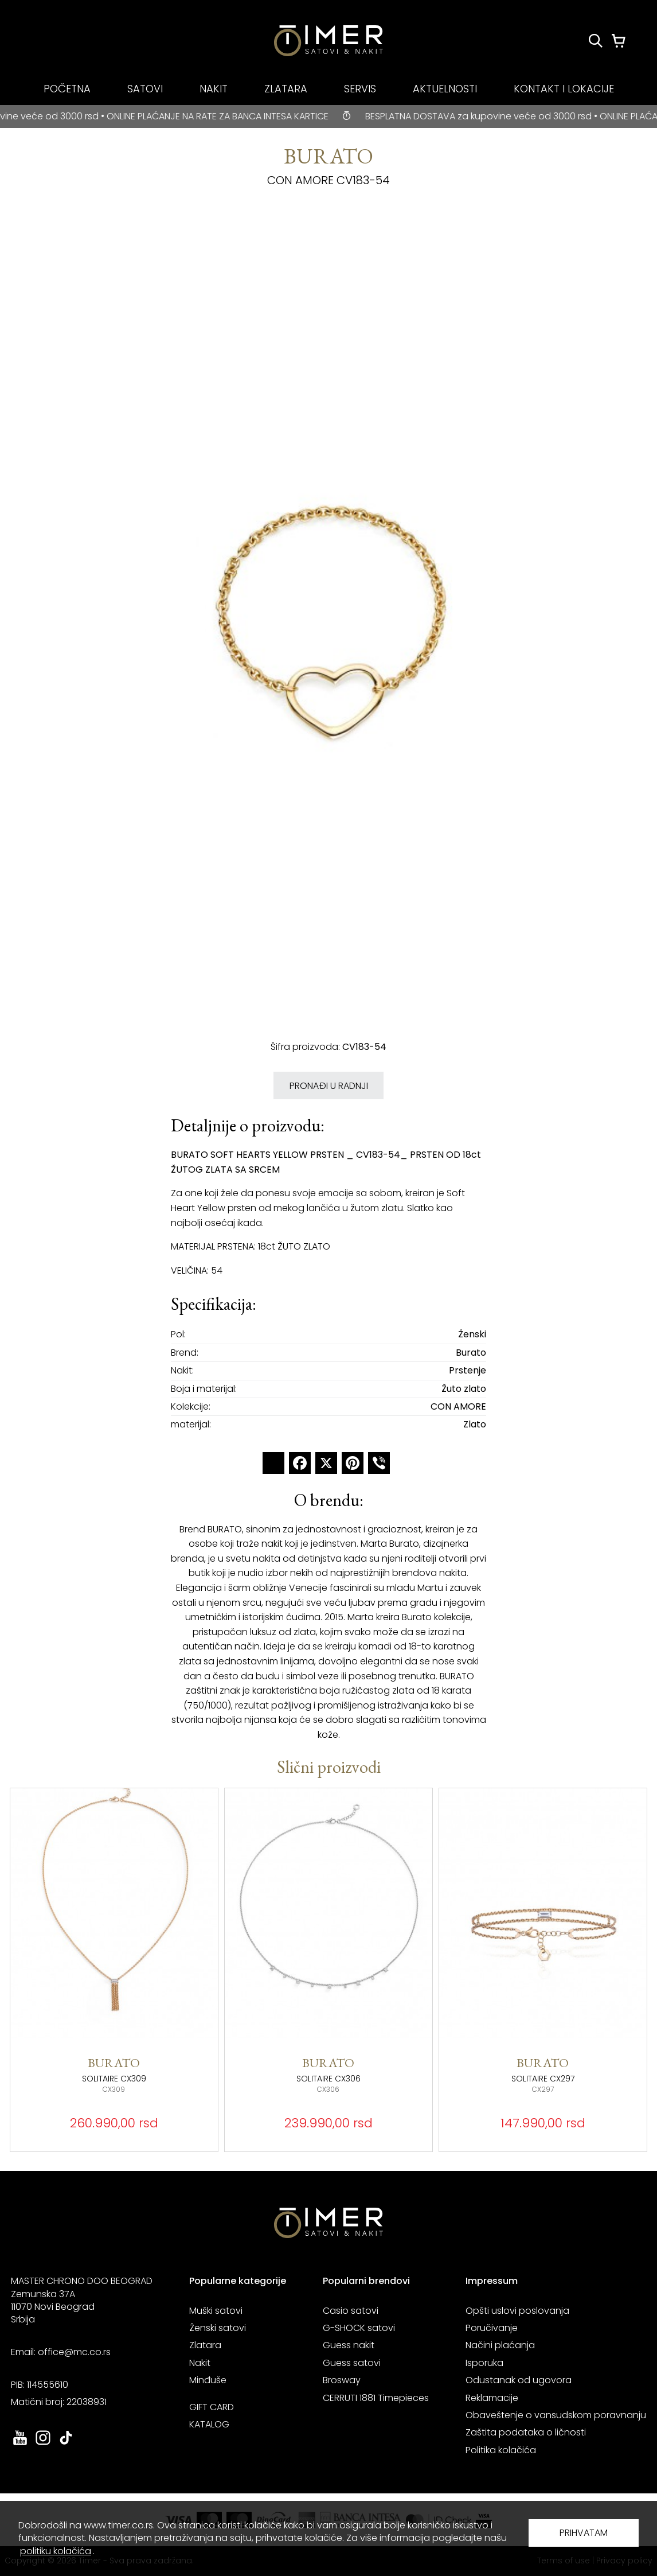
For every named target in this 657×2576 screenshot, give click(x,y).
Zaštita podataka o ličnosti (526, 2432)
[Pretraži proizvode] (596, 41)
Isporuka (484, 2362)
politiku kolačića (55, 2551)
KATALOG (209, 2424)
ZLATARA (285, 88)
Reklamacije (492, 2397)
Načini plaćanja (500, 2345)
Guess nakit (348, 2345)
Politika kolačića (501, 2450)
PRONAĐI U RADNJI (329, 1085)
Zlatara (205, 2345)
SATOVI (145, 88)
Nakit (199, 2362)
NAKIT (214, 88)
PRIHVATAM (584, 2532)
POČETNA (67, 88)
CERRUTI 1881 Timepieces (376, 2397)
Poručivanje (492, 2327)
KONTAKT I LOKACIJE (564, 88)
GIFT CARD (211, 2407)
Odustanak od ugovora (519, 2380)
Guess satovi (352, 2362)
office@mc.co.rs (74, 2352)
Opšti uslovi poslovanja (517, 2310)
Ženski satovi (217, 2327)
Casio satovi (350, 2310)
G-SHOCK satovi (359, 2327)
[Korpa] (618, 41)
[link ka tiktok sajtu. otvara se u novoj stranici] (66, 2443)
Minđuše (207, 2380)
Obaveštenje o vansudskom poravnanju (556, 2415)
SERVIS (360, 88)
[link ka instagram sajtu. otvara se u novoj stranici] (43, 2443)
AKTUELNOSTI (445, 88)
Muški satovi (216, 2310)
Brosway (342, 2380)
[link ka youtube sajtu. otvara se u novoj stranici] (20, 2443)
